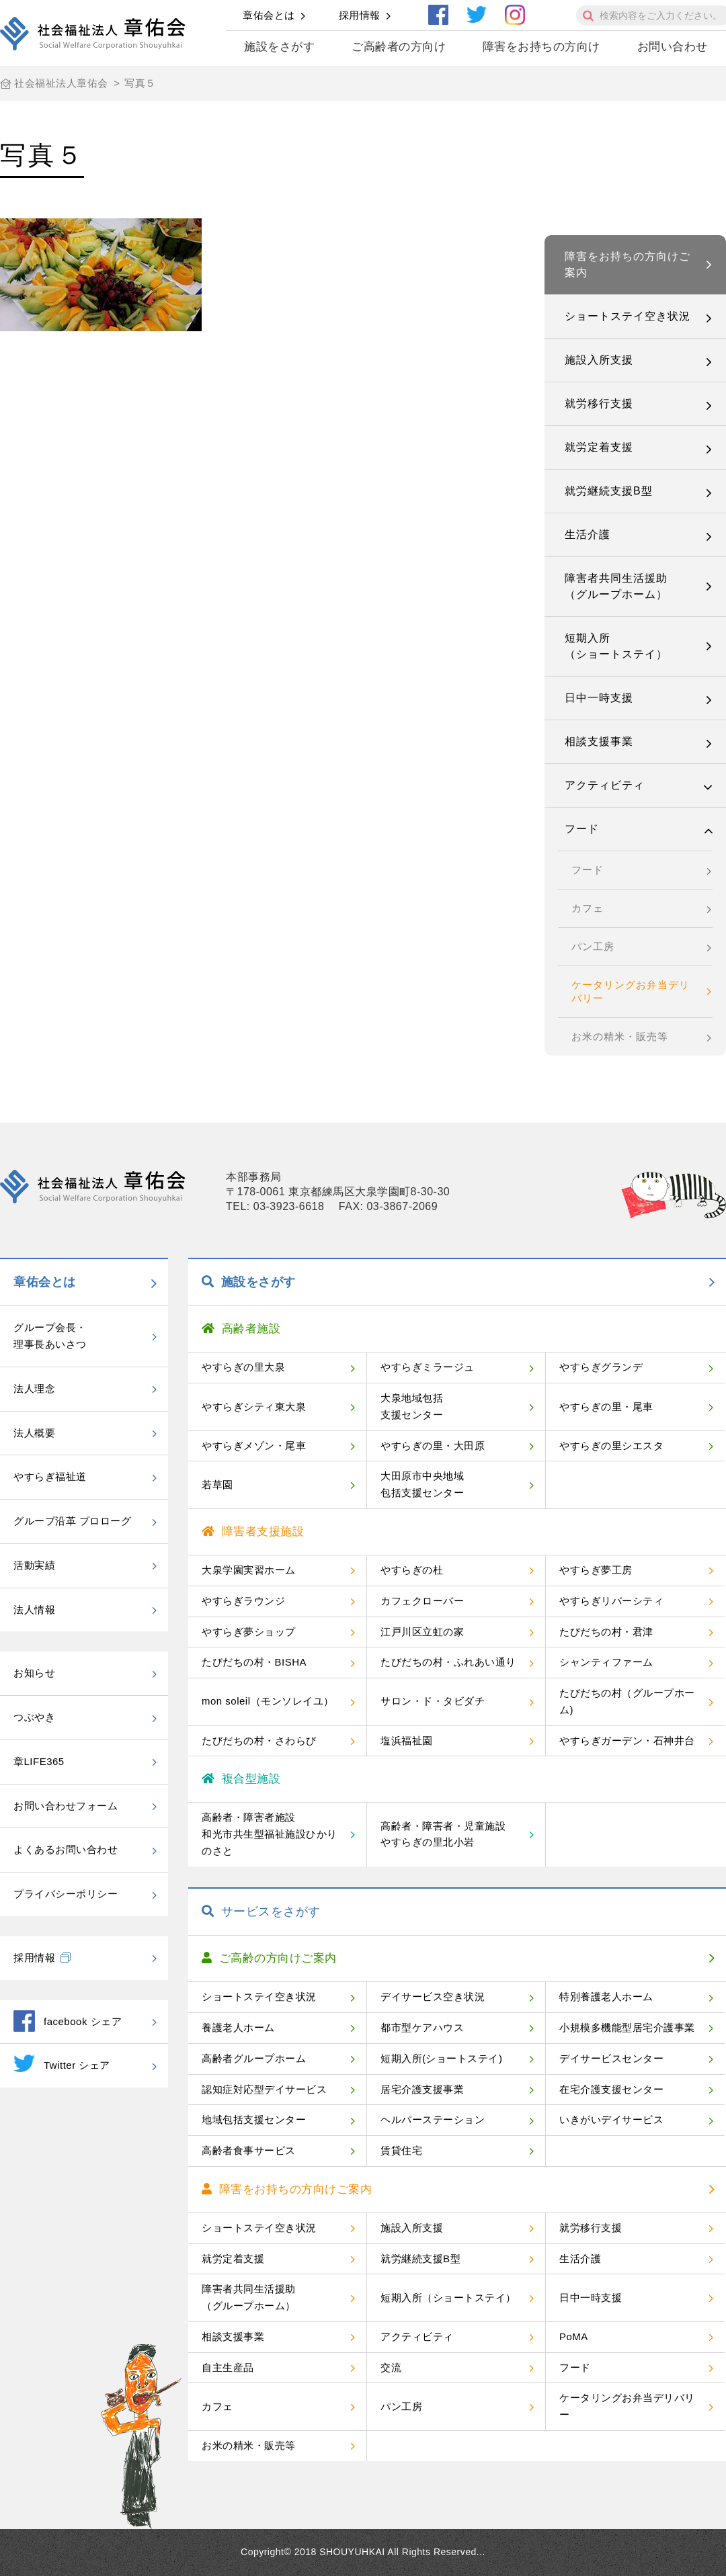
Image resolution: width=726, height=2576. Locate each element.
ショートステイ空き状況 (627, 316)
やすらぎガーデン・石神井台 (627, 1740)
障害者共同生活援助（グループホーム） (616, 586)
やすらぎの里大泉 (243, 1367)
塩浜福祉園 (406, 1740)
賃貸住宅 (401, 2150)
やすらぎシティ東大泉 (254, 1406)
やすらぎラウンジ (243, 1600)
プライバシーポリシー (65, 1893)
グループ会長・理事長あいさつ (50, 1336)
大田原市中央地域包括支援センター (422, 1484)
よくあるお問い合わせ (65, 1849)
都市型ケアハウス (422, 2027)
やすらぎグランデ (601, 1367)
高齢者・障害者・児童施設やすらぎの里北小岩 (443, 1834)
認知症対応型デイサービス (264, 2089)
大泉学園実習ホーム (249, 1570)
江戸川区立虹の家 (422, 1631)
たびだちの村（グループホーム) (627, 1701)
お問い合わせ (672, 46)
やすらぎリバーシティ (611, 1600)
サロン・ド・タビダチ (432, 1701)
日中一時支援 (599, 697)
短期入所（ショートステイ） (616, 646)
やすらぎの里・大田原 (432, 1445)
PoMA (573, 2336)
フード (582, 828)
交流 (390, 2367)
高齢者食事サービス (249, 2150)
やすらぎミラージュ (427, 1367)
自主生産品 (228, 2367)
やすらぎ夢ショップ (249, 1631)
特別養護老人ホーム (606, 1996)
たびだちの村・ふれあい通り (448, 1662)
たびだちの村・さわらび (259, 1740)
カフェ (587, 908)
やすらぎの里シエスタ (611, 1445)
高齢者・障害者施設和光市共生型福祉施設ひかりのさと (269, 1833)
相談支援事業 (599, 741)
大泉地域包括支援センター (411, 1406)
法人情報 (34, 1609)
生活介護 (587, 534)
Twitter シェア (61, 2063)
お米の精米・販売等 (619, 1036)
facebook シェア (67, 2021)
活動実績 (34, 1565)
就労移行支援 (599, 403)
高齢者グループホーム (254, 2058)
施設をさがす (279, 46)
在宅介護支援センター (611, 2089)
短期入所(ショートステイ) (441, 2058)
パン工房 (592, 946)
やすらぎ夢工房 (596, 1570)
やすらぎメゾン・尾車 (254, 1445)
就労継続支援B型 (609, 491)
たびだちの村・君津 (606, 1631)
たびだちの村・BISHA (254, 1662)
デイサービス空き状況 (432, 1996)
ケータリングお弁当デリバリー (630, 991)
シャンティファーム (606, 1662)
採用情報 (359, 15)
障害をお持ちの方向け (541, 46)
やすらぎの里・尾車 (606, 1406)
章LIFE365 (39, 1761)
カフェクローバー (422, 1600)
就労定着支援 (599, 447)
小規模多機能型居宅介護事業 (627, 2027)
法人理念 (34, 1388)
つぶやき (34, 1717)
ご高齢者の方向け (399, 46)
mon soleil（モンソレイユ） (268, 1701)
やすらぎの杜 (411, 1570)
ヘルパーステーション (432, 2119)
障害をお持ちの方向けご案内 (627, 264)
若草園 (217, 1484)
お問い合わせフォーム (65, 1805)
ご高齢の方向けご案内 (269, 1958)
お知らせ (34, 1672)
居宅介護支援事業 (422, 2089)
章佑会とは (269, 15)
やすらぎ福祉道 (50, 1476)
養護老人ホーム (238, 2027)
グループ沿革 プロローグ (72, 1521)
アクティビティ (605, 785)
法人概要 (34, 1433)
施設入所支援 (599, 360)
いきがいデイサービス (611, 2119)
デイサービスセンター (611, 2058)
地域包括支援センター (254, 2119)
